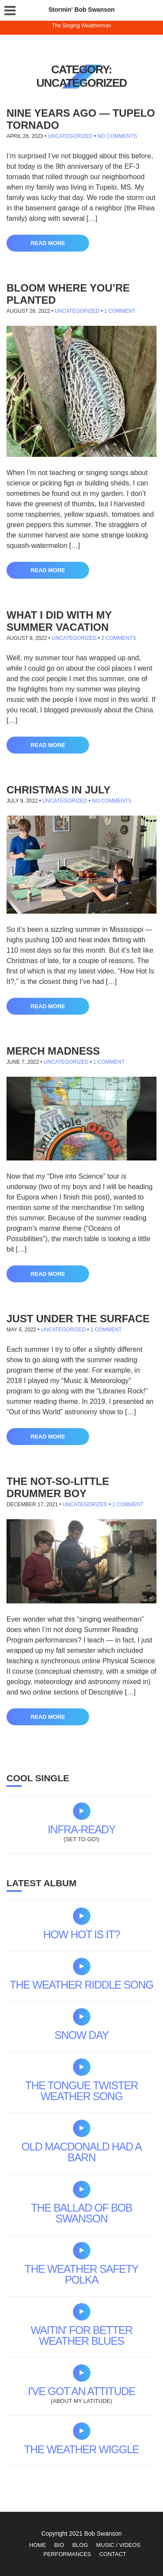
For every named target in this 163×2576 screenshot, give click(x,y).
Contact (112, 2554)
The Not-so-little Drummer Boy (58, 1487)
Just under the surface (78, 1318)
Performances (67, 2554)
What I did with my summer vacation (59, 621)
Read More (47, 243)
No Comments (117, 136)
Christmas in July (58, 790)
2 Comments (118, 638)
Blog (80, 2545)
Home (37, 2545)
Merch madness (53, 1051)
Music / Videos (118, 2545)
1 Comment (120, 311)
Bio (59, 2545)
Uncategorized (70, 136)
